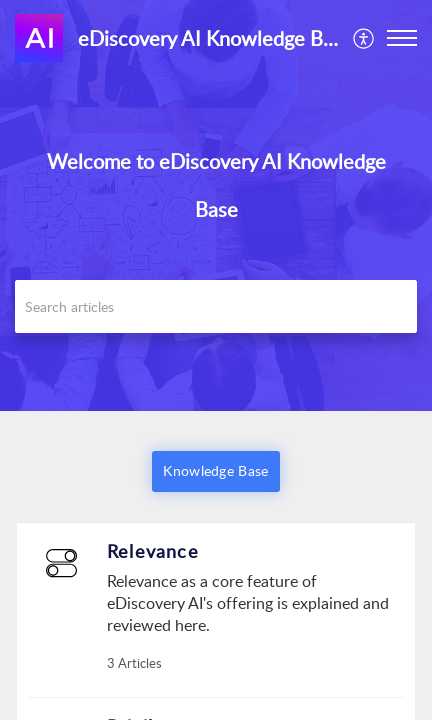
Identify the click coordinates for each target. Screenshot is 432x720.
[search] (216, 306)
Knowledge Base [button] (215, 470)
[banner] (216, 205)
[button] (364, 38)
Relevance (153, 551)
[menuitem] (364, 38)
